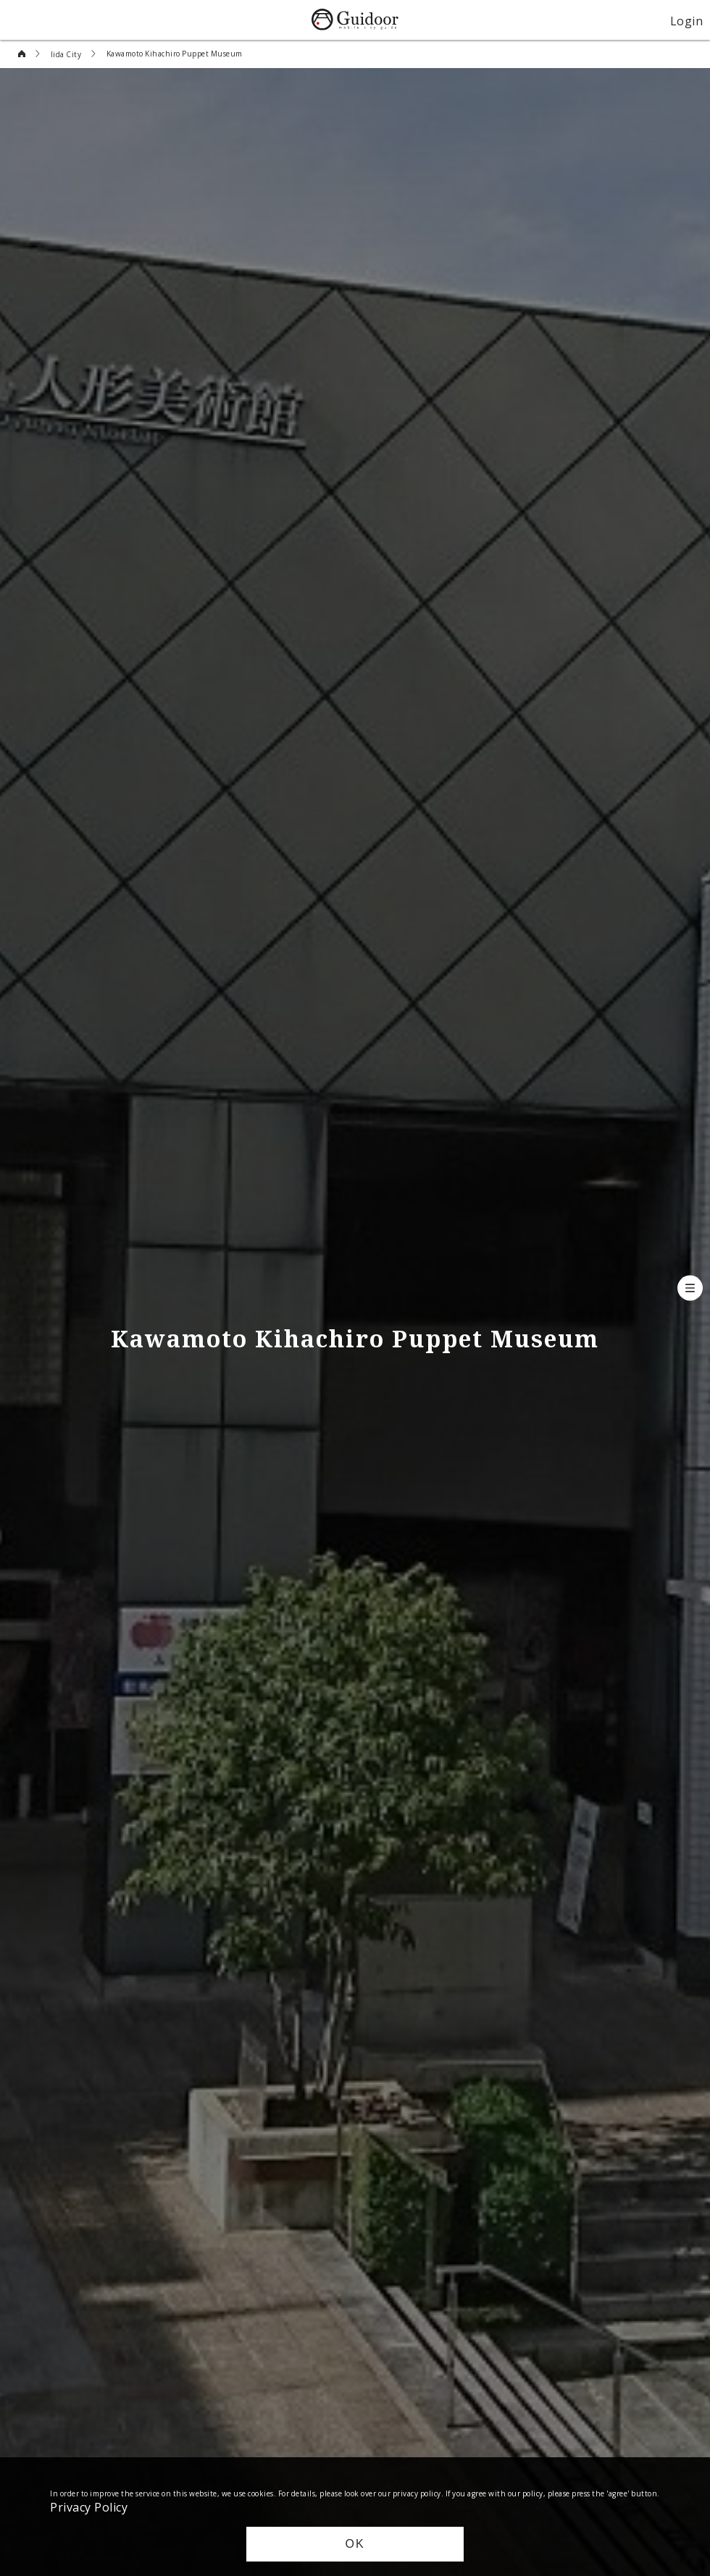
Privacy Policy (89, 2506)
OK (354, 2544)
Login (686, 20)
